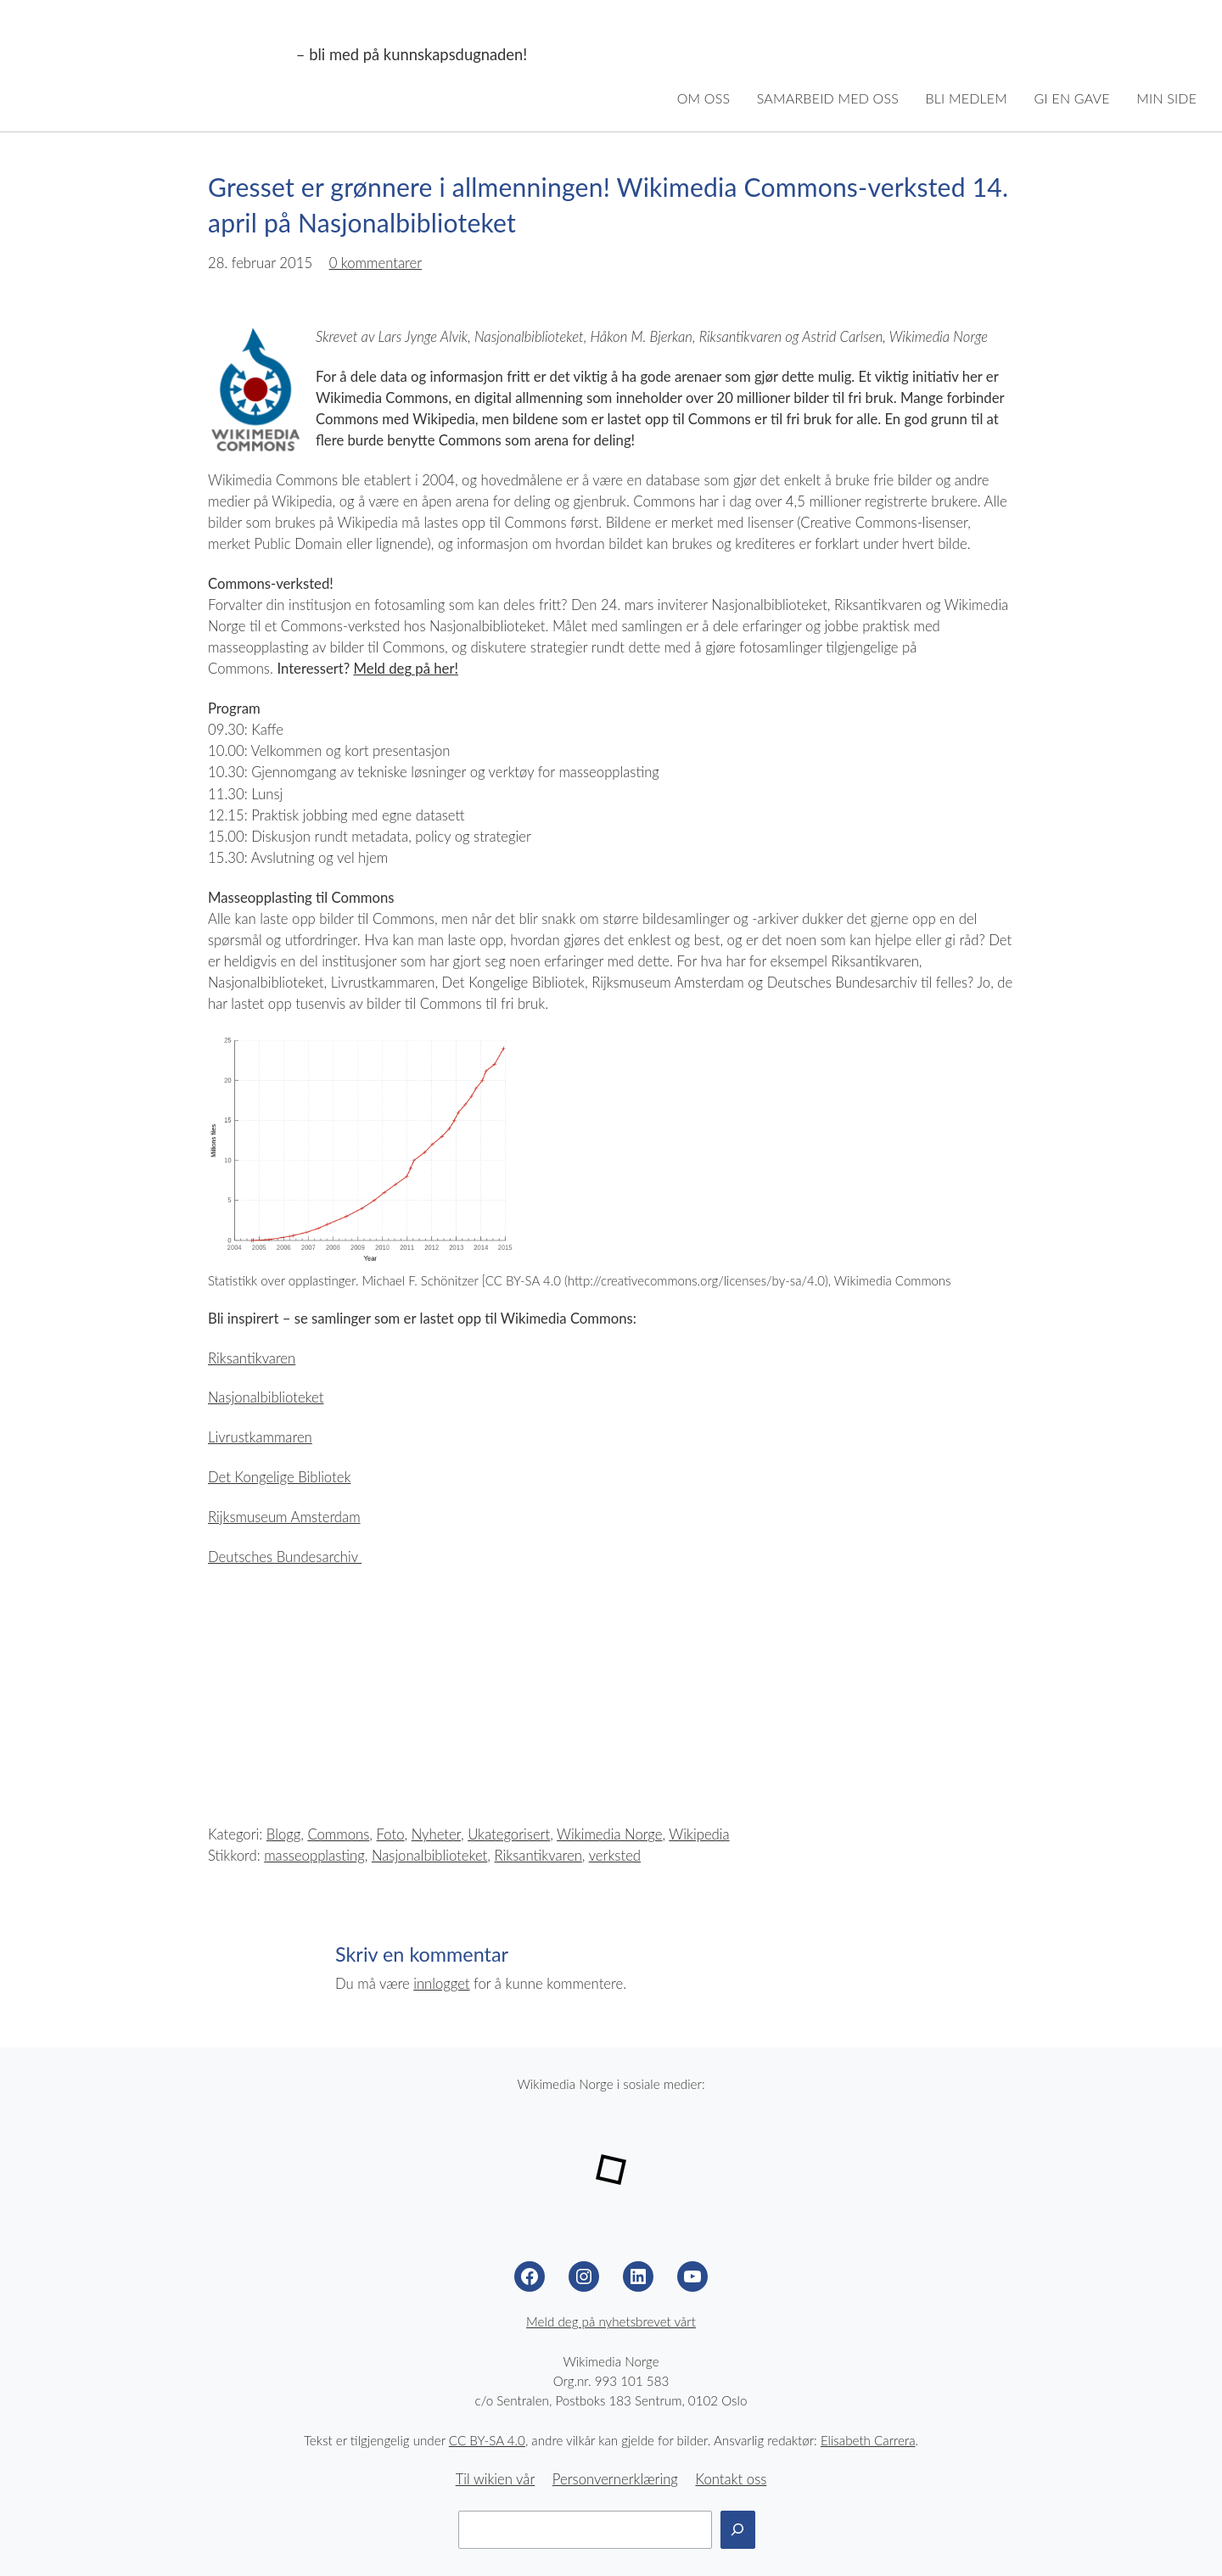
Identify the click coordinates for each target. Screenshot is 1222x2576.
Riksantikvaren (251, 1358)
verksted (615, 1855)
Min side (1166, 98)
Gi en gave (1072, 98)
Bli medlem (966, 98)
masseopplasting (314, 1855)
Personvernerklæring (615, 2479)
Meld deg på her (404, 668)
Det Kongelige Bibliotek (279, 1477)
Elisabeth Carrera (868, 2440)
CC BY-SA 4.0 (487, 2440)
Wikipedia (699, 1834)
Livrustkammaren (260, 1437)
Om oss (704, 98)
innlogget (441, 1983)
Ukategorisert (509, 1834)
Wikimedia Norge (157, 55)
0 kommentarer (376, 263)
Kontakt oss (730, 2479)
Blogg (283, 1834)
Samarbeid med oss (828, 98)
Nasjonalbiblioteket (265, 1397)
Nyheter (436, 1834)
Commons (338, 1834)
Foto (391, 1834)
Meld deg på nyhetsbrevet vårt (611, 2321)
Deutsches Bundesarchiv (285, 1556)
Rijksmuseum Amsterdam (284, 1517)
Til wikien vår (495, 2479)
